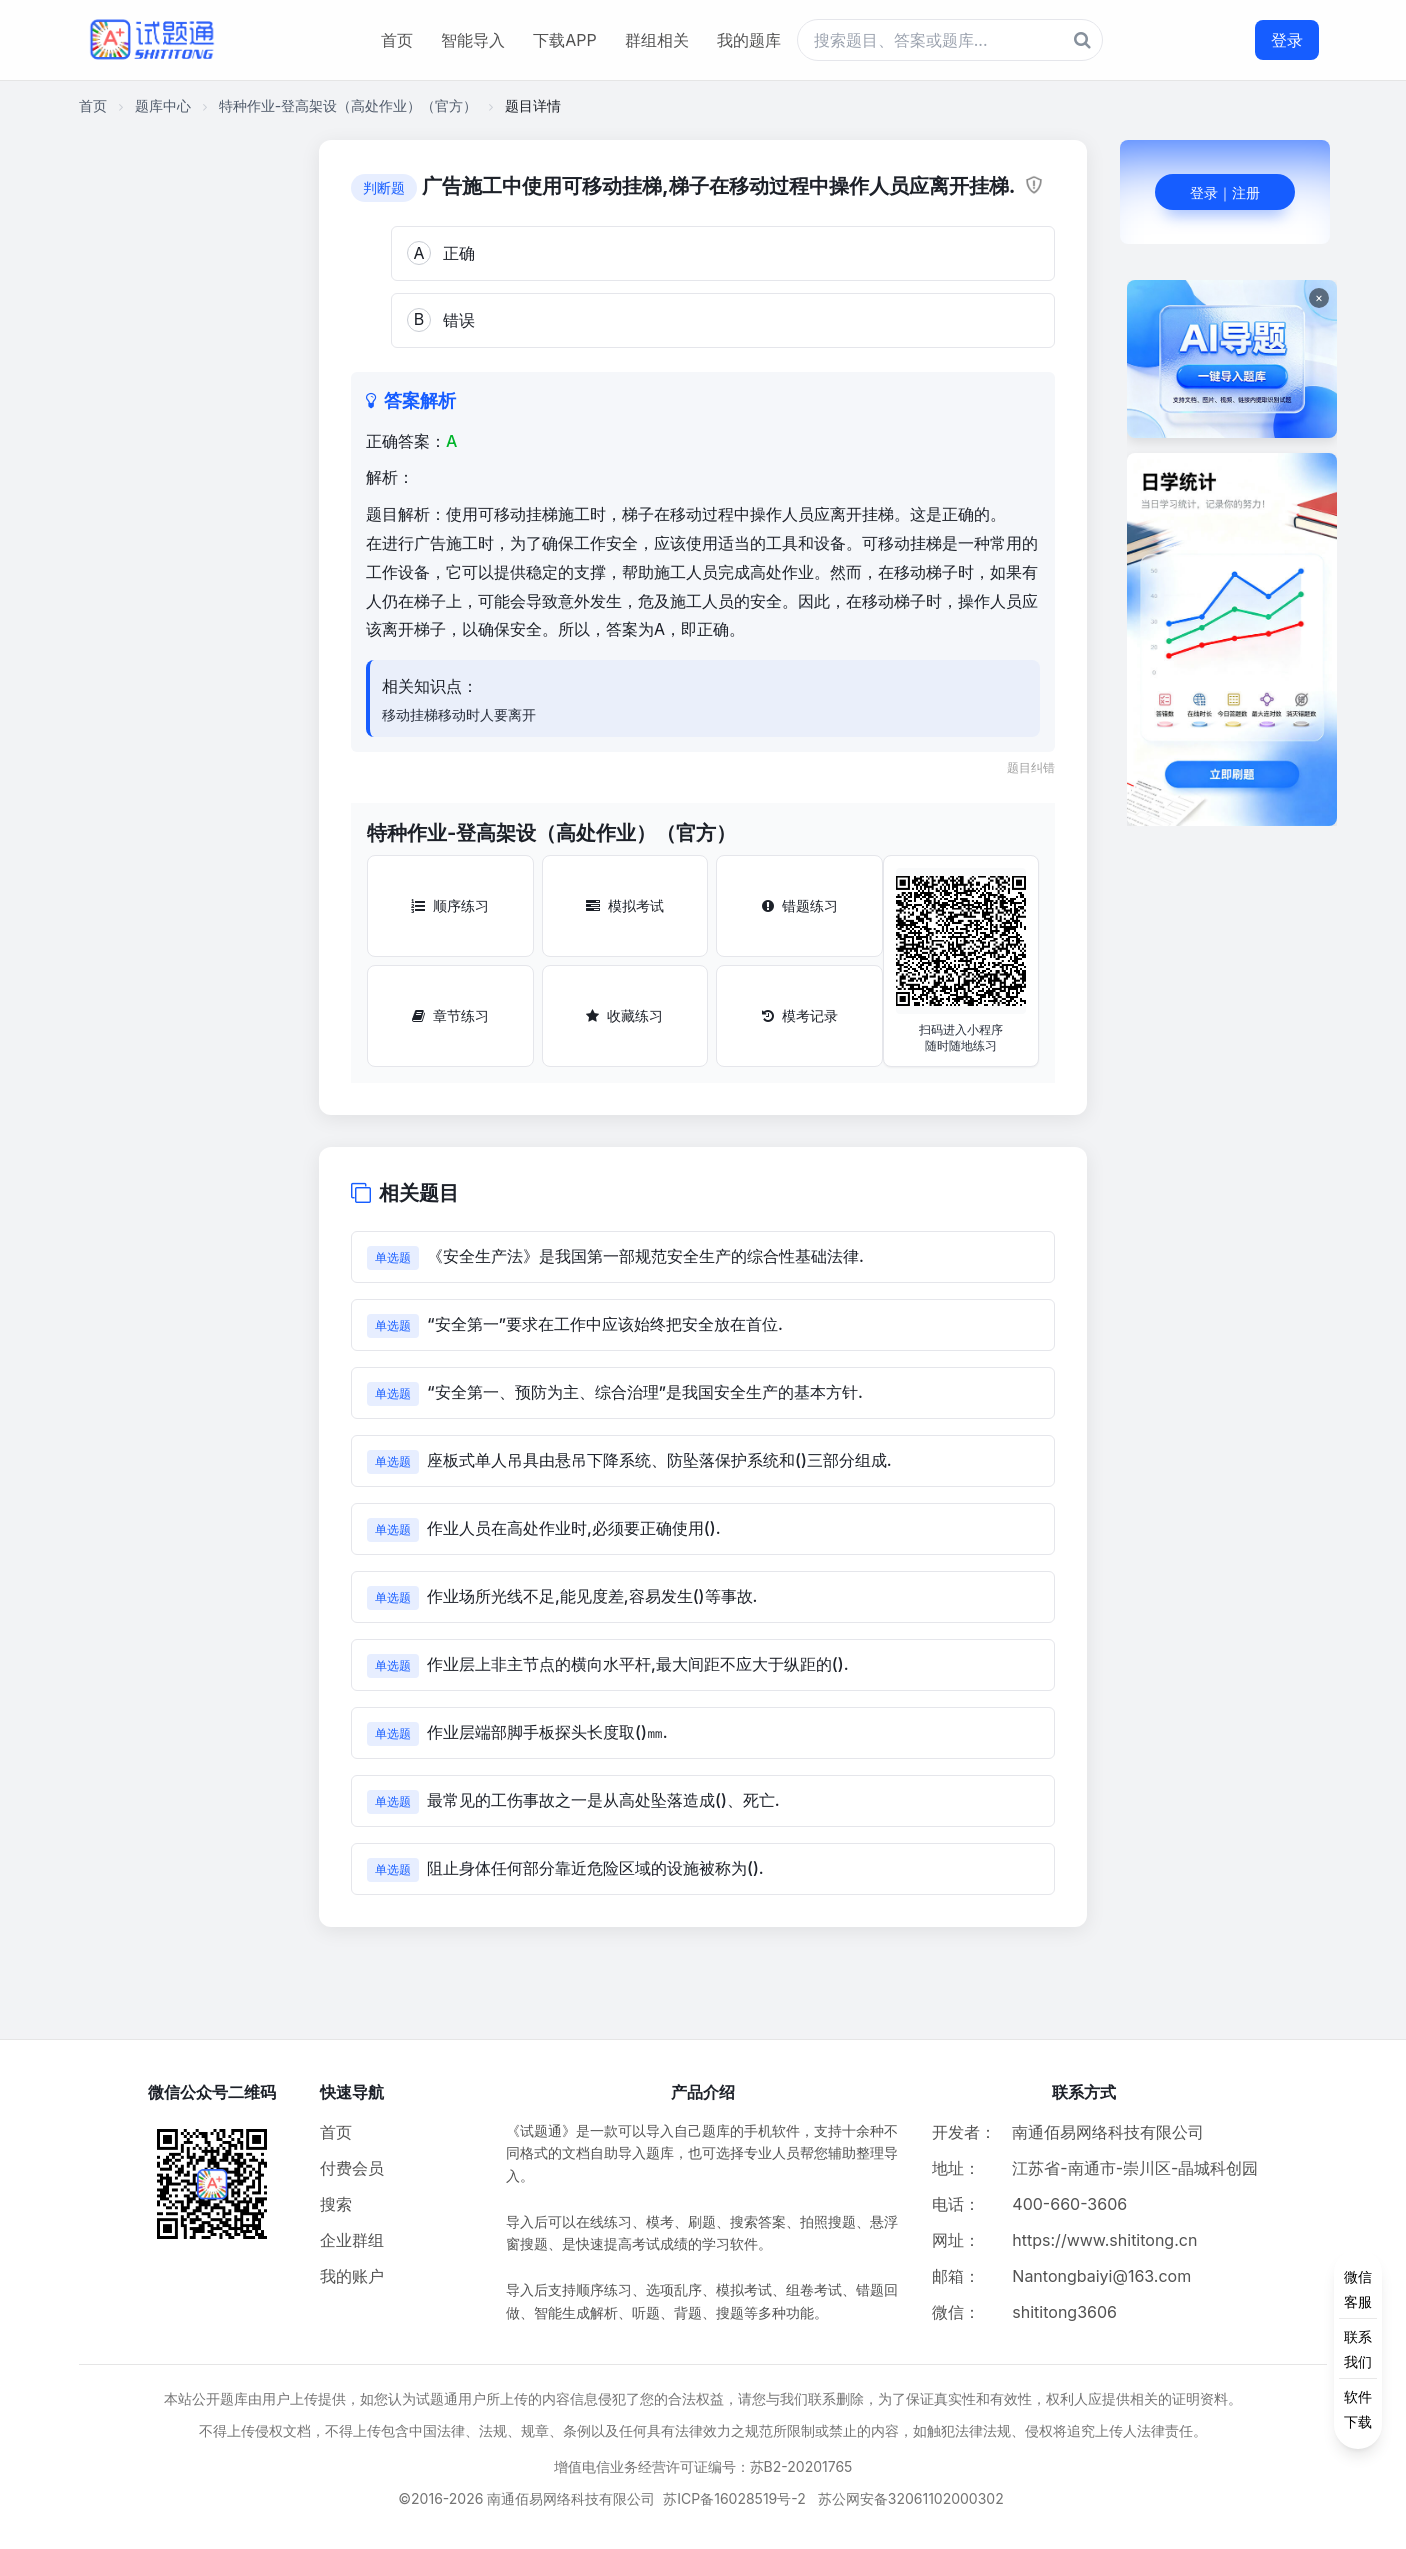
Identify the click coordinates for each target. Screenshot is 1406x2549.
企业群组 (352, 2240)
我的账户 (352, 2276)
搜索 (336, 2204)
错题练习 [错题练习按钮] (800, 905)
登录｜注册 (1225, 192)
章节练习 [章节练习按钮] (450, 1015)
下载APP (564, 40)
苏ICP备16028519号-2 (734, 2498)
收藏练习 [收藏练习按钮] (624, 1015)
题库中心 (163, 105)
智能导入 (473, 40)
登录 (1287, 40)
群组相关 (657, 40)
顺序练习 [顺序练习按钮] (450, 905)
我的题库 (749, 40)
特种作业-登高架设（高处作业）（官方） (348, 105)
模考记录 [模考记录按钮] (800, 1015)
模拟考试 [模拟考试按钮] (625, 905)
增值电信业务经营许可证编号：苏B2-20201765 (703, 2466)
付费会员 (352, 2168)
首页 (397, 40)
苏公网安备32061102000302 (911, 2498)
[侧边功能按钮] (1358, 2349)
